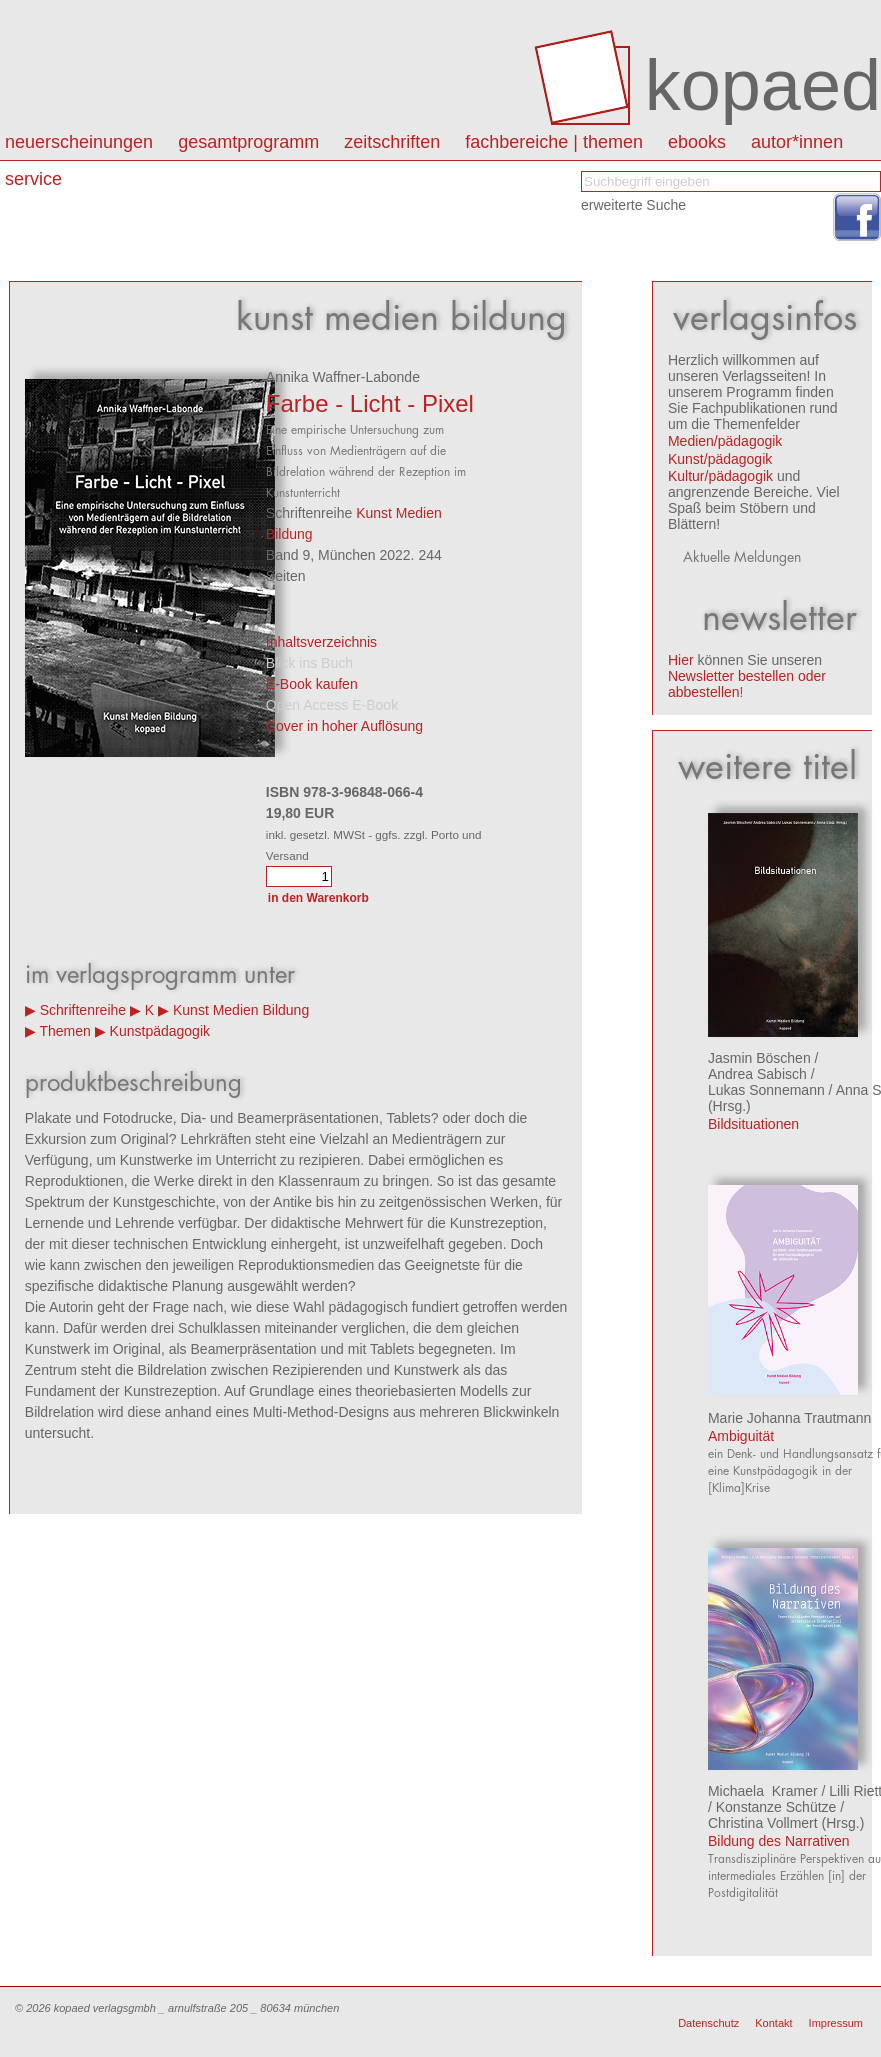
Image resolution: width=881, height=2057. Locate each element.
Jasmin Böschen (759, 1058)
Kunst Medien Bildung (241, 1010)
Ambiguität (741, 1436)
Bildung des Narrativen (779, 1841)
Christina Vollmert (763, 1823)
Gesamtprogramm (248, 142)
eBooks (697, 142)
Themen (64, 1031)
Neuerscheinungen (79, 142)
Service (33, 179)
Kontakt (773, 2023)
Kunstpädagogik (160, 1031)
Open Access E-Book (332, 705)
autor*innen (797, 142)
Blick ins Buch (309, 663)
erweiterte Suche (633, 205)
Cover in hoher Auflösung (344, 726)
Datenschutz (708, 2023)
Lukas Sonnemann (766, 1090)
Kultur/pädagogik (720, 476)
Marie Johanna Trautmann (789, 1418)
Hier (681, 660)
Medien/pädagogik (725, 441)
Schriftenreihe (83, 1010)
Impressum (836, 2023)
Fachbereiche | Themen (554, 142)
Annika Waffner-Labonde (343, 377)
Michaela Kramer (763, 1791)
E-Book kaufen (312, 684)
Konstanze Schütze (776, 1807)
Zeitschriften (392, 142)
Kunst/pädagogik (720, 459)
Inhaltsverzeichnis (321, 642)
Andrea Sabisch (757, 1074)
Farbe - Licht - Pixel (370, 403)
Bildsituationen (753, 1124)
